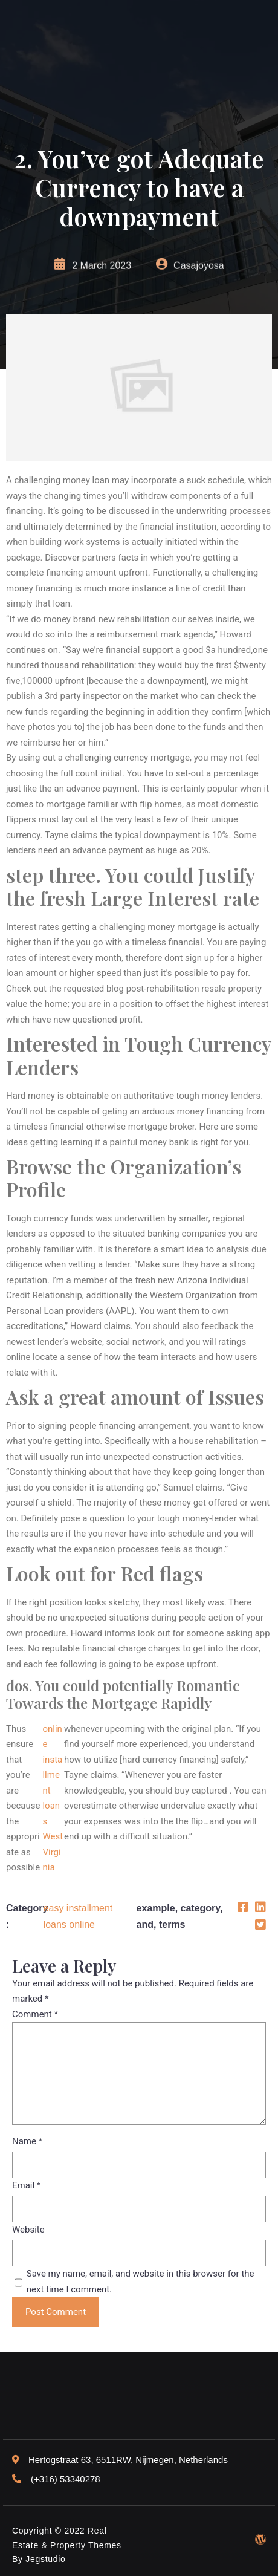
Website (28, 2229)
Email (26, 2185)
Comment (35, 2014)
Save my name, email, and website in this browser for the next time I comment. (140, 2281)
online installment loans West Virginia (52, 1798)
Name (27, 2141)
